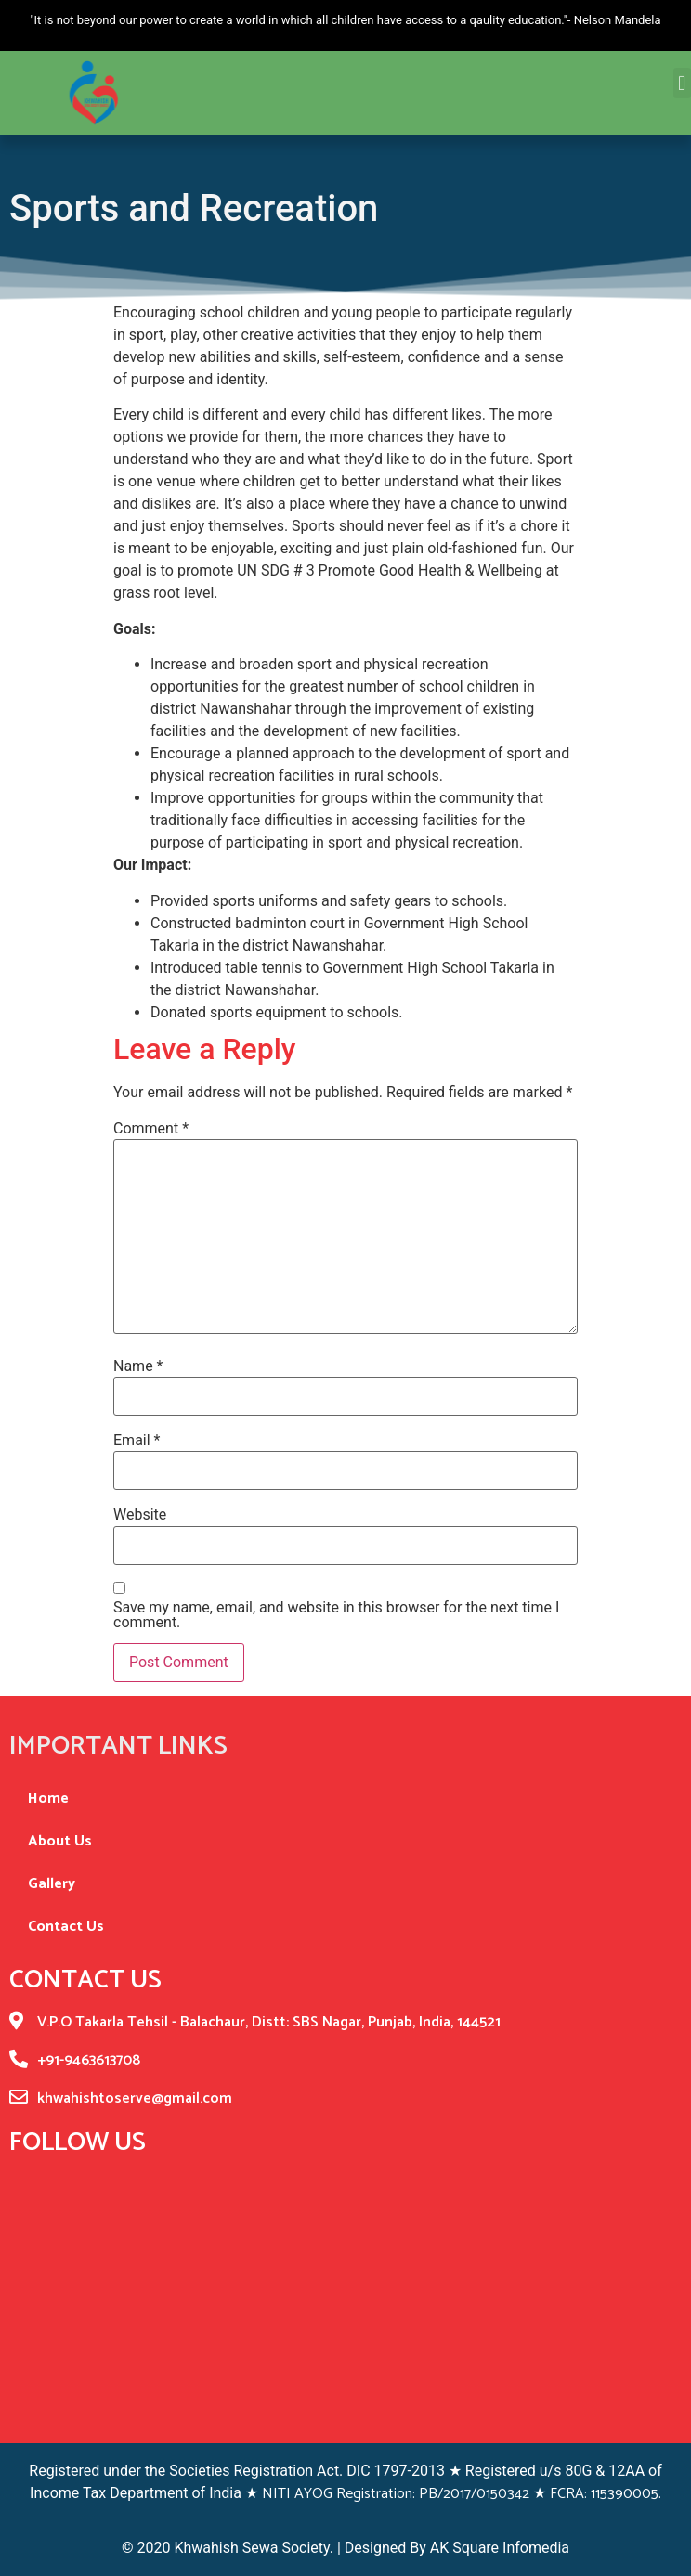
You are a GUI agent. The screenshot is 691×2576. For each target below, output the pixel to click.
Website (139, 1515)
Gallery (51, 1883)
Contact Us (66, 1926)
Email (136, 1440)
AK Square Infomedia (497, 2548)
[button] (682, 76)
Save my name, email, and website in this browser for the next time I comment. (336, 1615)
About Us (60, 1841)
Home (48, 1798)
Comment (151, 1128)
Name (138, 1366)
